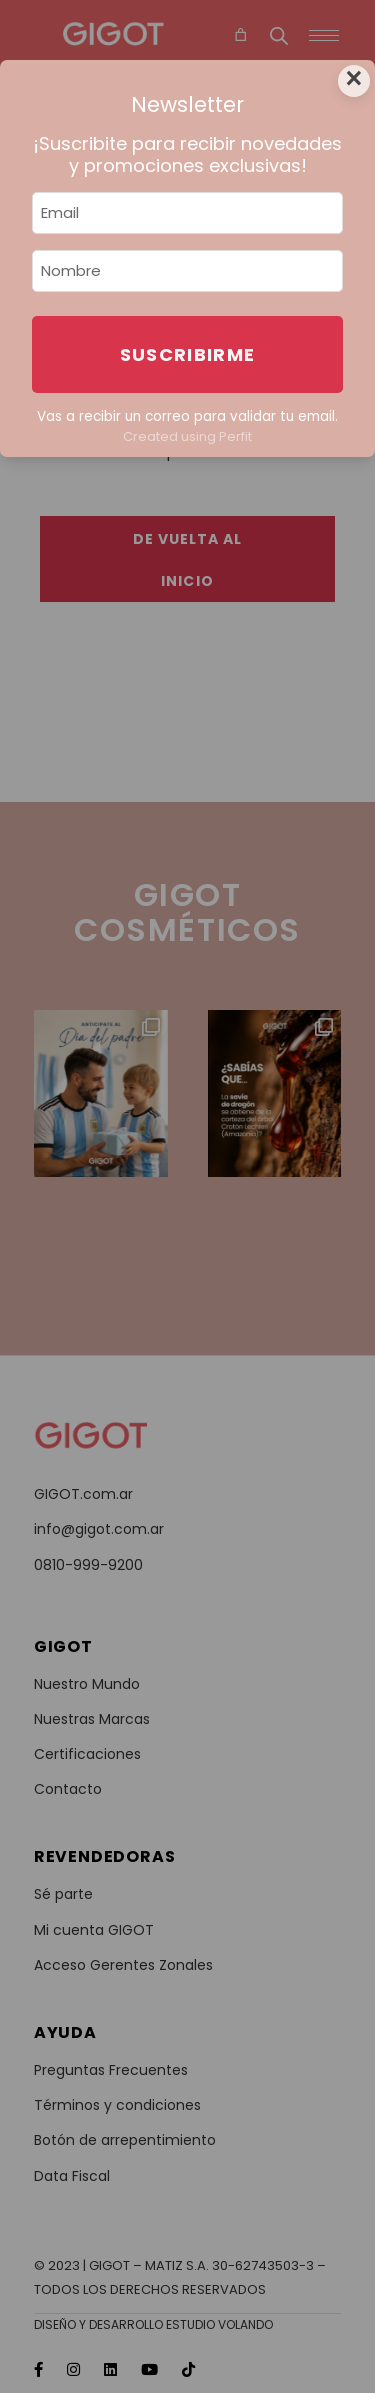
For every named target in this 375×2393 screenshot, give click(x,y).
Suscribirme (188, 354)
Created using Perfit (187, 436)
